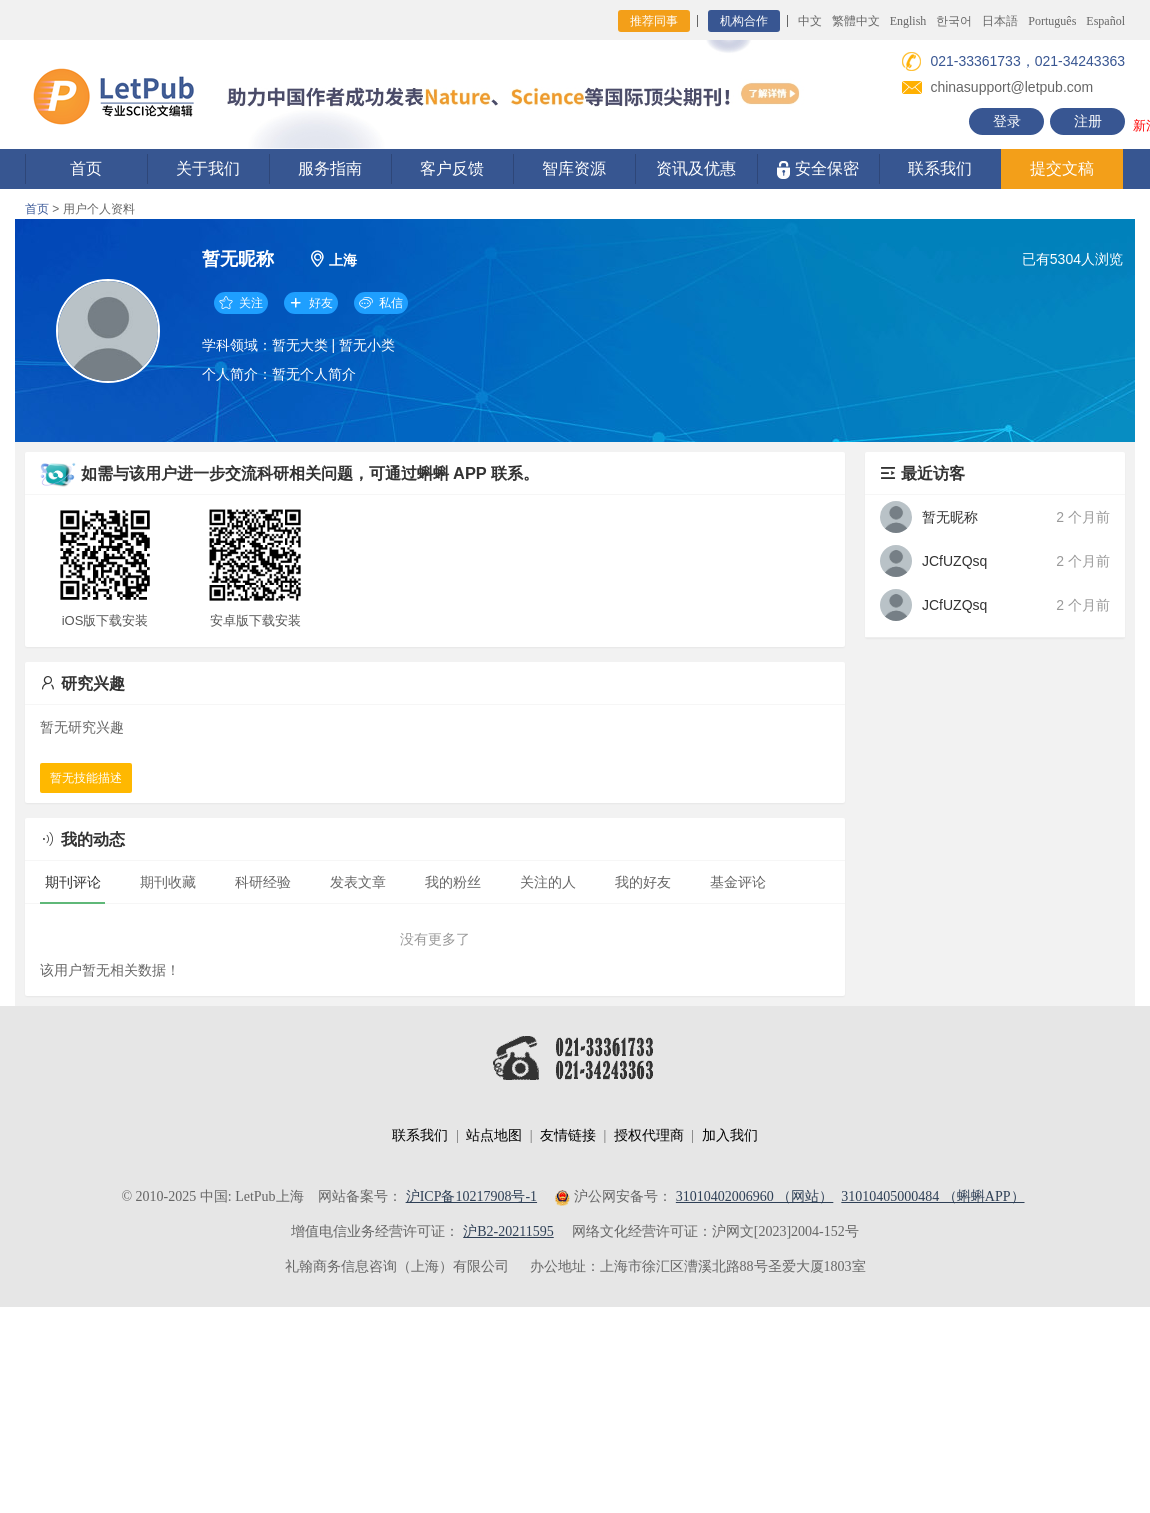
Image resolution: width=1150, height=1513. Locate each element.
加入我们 (730, 1135)
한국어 (954, 21)
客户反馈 (452, 168)
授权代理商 (649, 1135)
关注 (241, 303)
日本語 (1000, 21)
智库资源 (574, 168)
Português (1052, 21)
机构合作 (744, 21)
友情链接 (568, 1135)
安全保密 (817, 169)
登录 (1007, 121)
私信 (381, 303)
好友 (311, 303)
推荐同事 (654, 21)
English (908, 21)
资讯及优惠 (696, 168)
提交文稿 (1062, 168)
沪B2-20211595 (508, 1231)
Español (1105, 21)
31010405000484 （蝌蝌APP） (932, 1196)
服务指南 (330, 168)
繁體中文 (856, 21)
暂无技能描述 (86, 778)
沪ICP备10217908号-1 (471, 1196)
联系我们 (940, 168)
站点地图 (494, 1135)
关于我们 (208, 168)
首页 (86, 168)
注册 (1088, 121)
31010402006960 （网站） (755, 1196)
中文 (810, 21)
